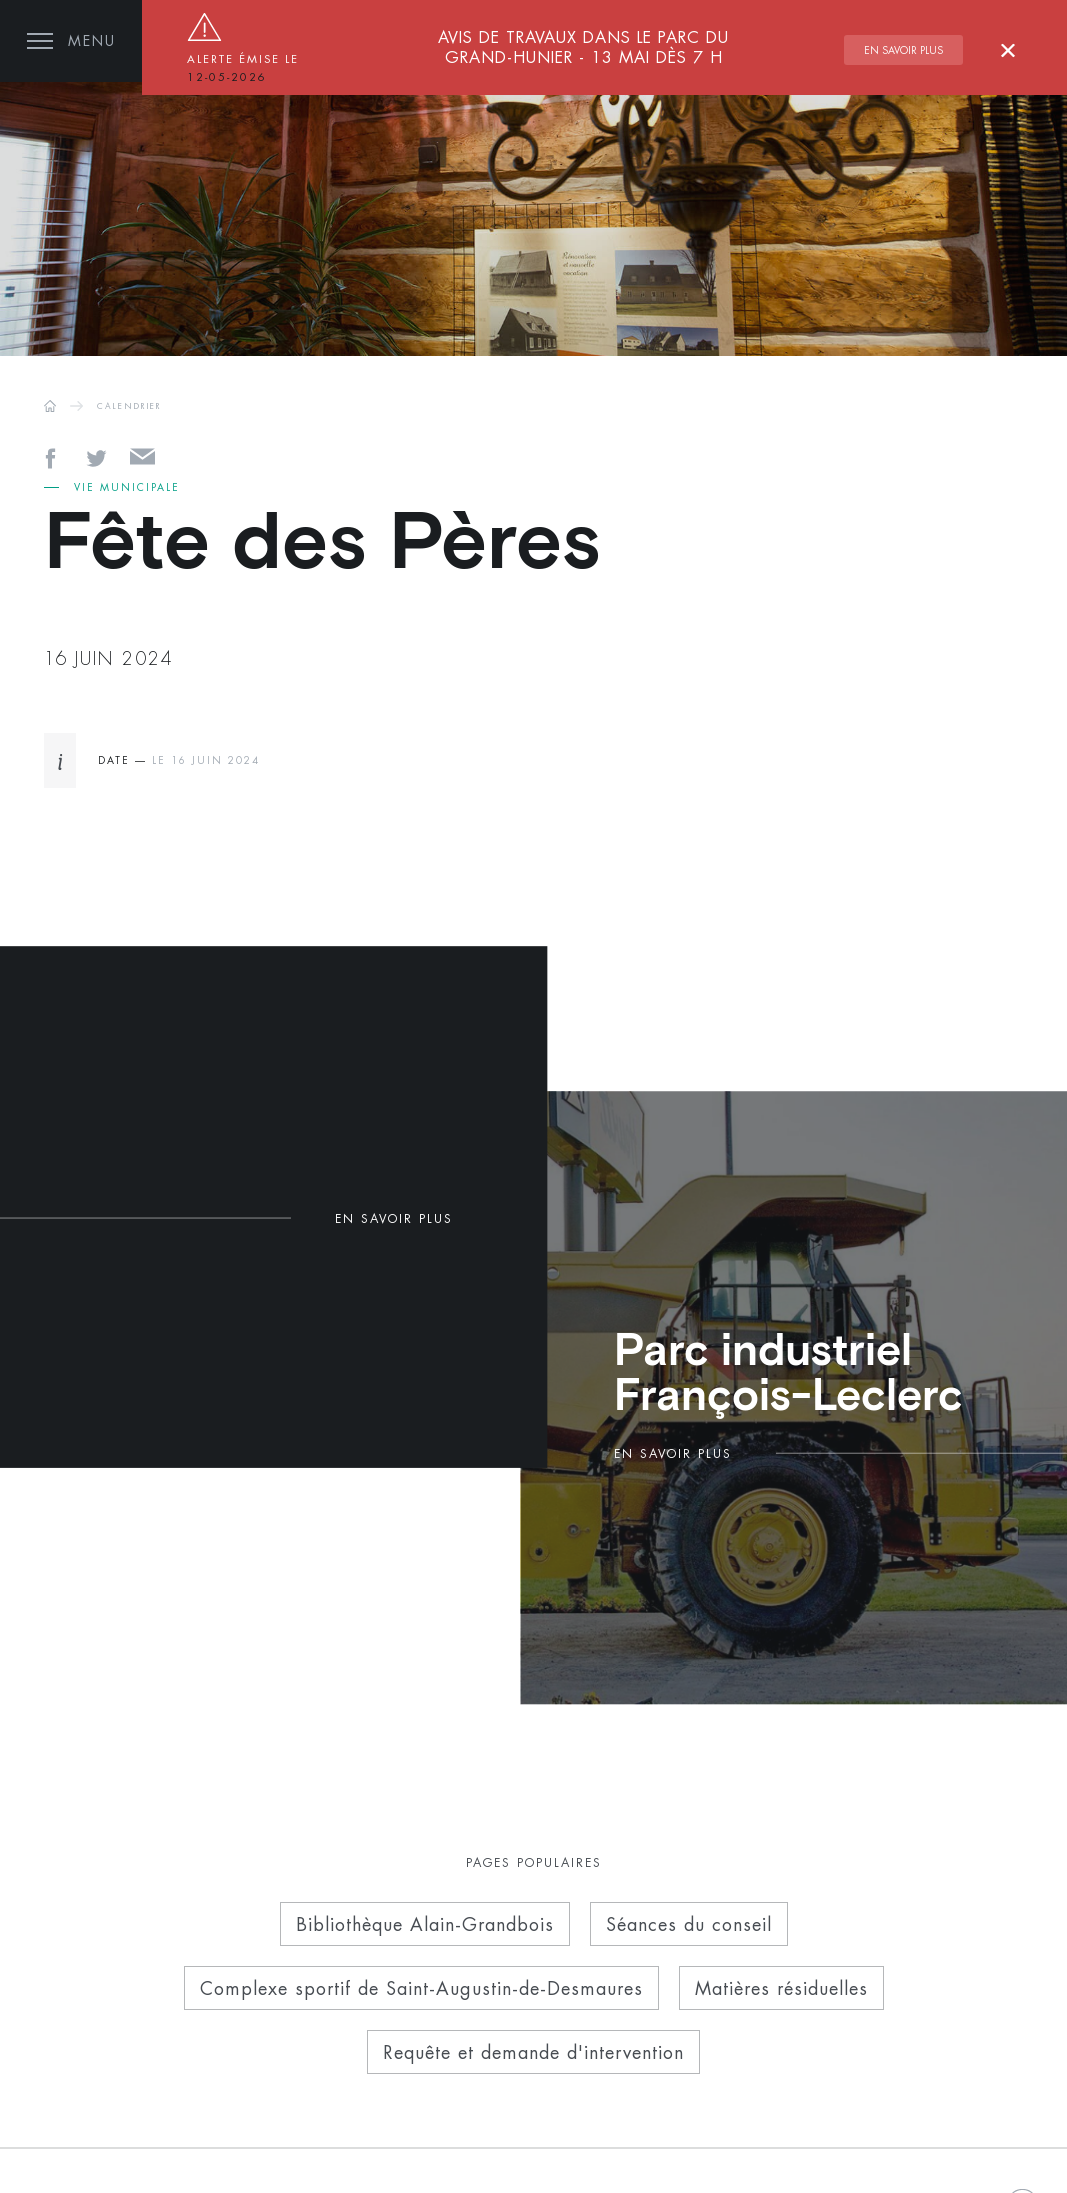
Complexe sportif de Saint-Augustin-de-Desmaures (421, 1988)
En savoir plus (903, 50)
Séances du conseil (689, 1924)
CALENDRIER (129, 406)
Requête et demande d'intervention (533, 2052)
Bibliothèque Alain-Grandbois (425, 1924)
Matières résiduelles (781, 1988)
